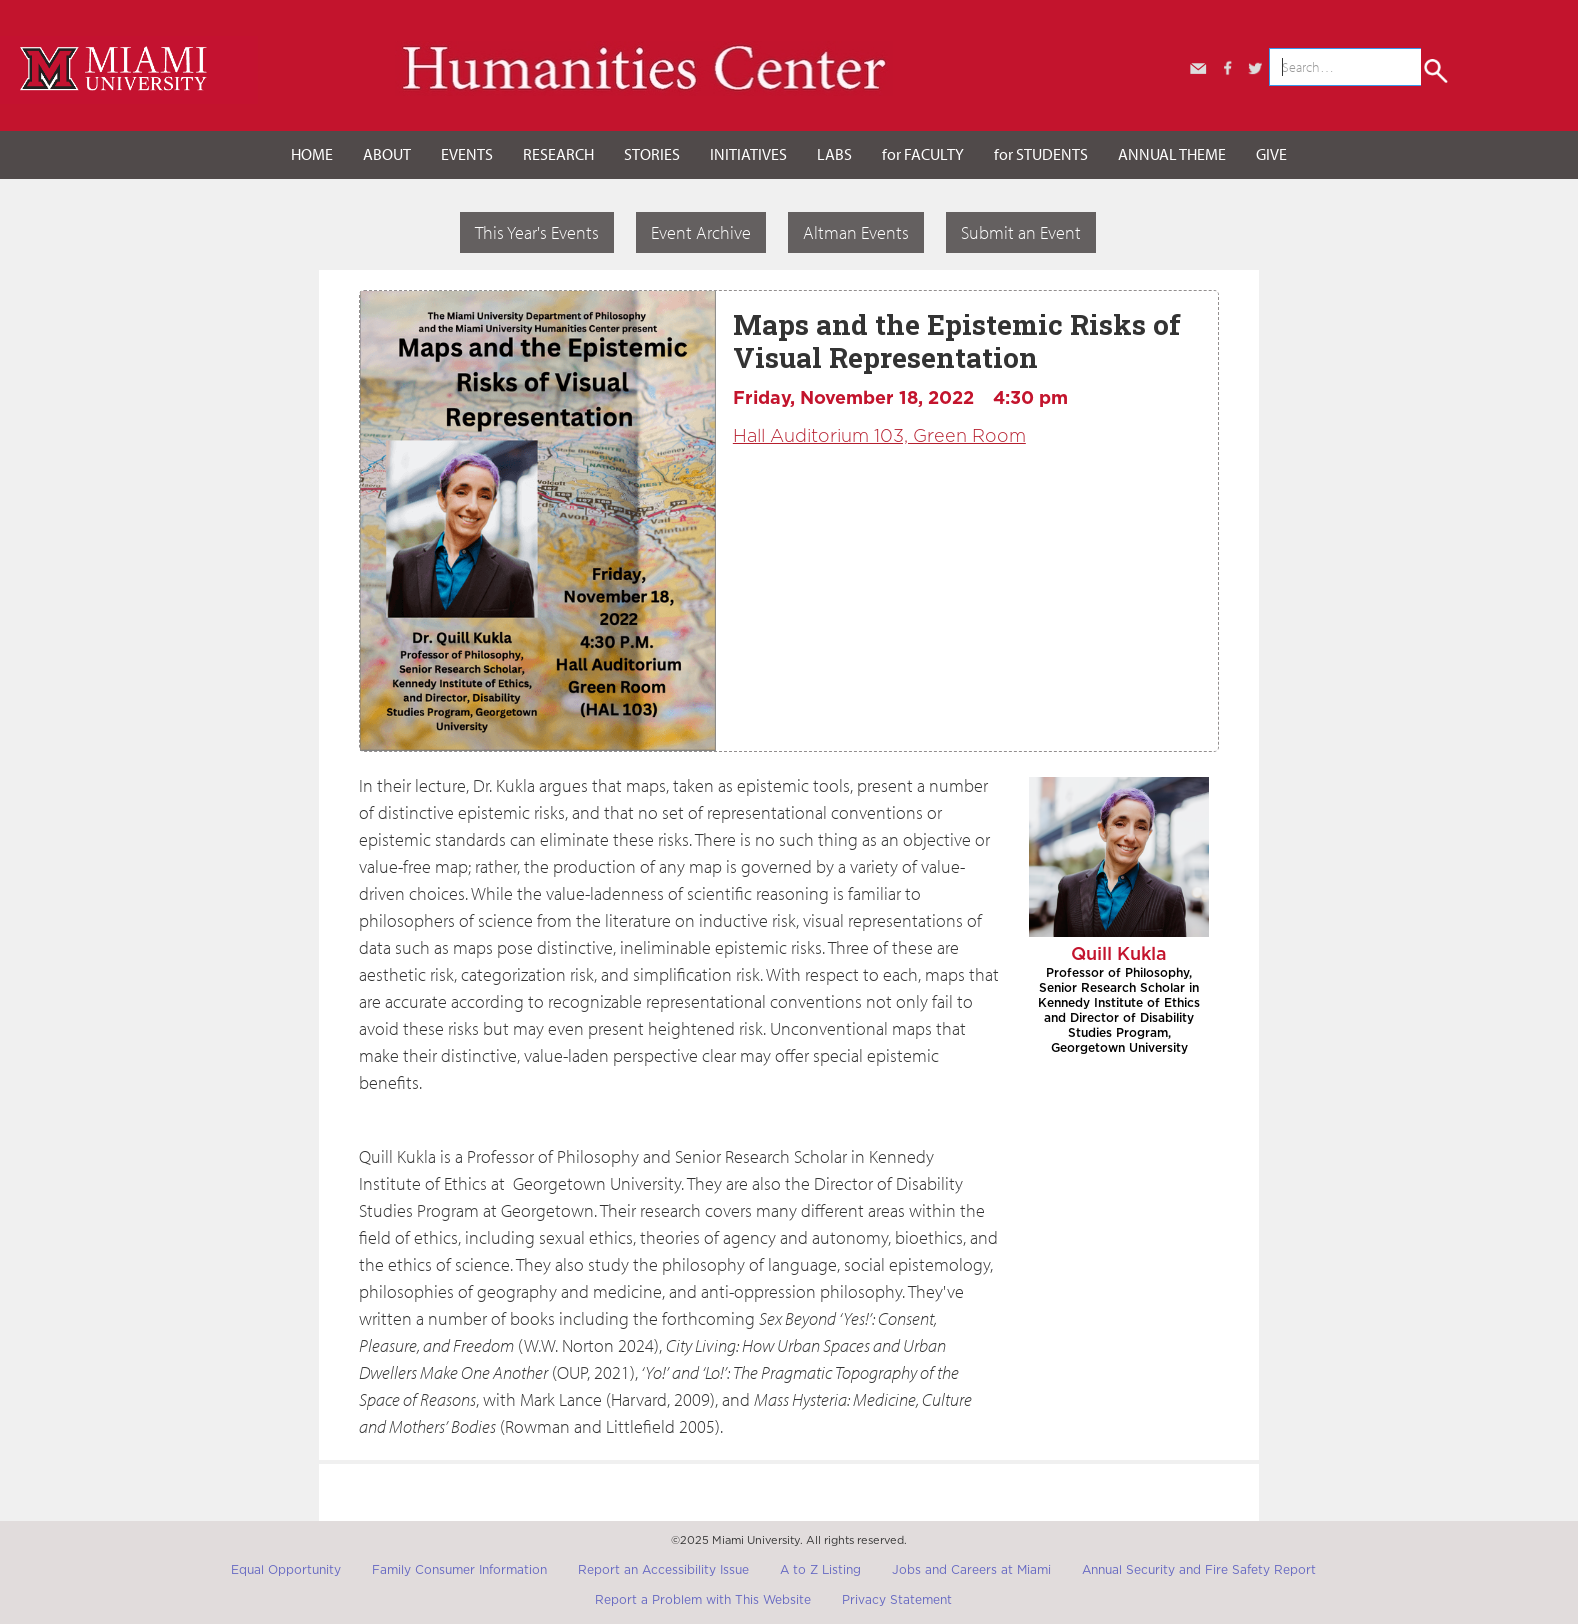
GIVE (1271, 154)
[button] (387, 154)
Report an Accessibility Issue (663, 1570)
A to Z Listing (820, 1570)
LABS (834, 154)
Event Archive (701, 232)
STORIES (652, 154)
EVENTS (467, 154)
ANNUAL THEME (1172, 154)
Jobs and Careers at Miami (971, 1570)
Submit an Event (1021, 232)
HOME (312, 154)
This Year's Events (537, 232)
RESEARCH (558, 154)
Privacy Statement (897, 1600)
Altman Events (856, 232)
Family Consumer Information (459, 1570)
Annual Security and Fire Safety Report (1199, 1570)
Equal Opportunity (286, 1570)
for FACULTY (923, 154)
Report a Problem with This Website (703, 1600)
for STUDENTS (1041, 154)
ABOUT (387, 154)
